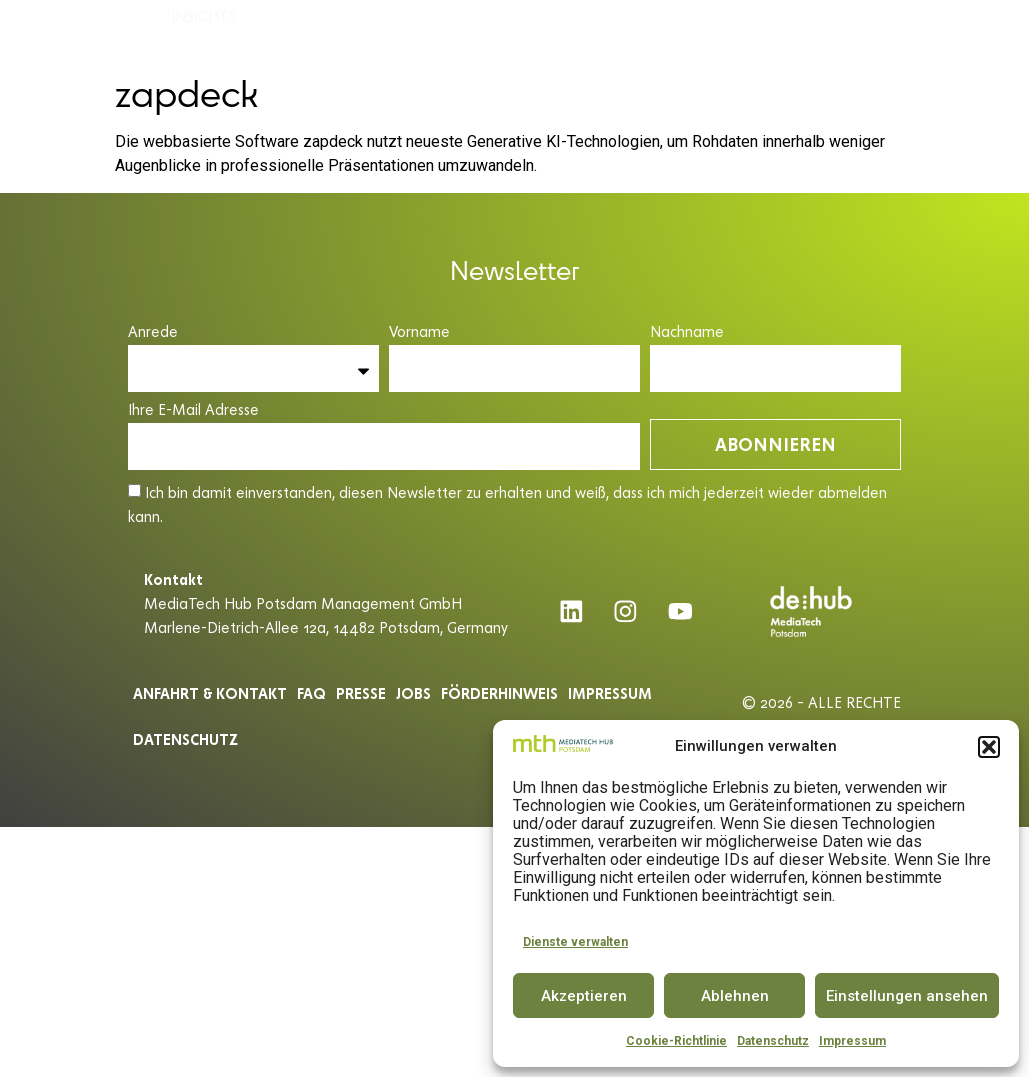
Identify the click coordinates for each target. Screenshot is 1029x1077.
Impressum (852, 1041)
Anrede (153, 332)
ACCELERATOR (368, 33)
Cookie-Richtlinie (676, 1041)
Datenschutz (773, 1041)
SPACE (458, 32)
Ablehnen (735, 996)
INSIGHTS (209, 79)
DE (948, 32)
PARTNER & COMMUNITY (787, 32)
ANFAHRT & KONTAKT (210, 693)
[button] (989, 747)
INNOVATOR (535, 32)
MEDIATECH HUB (235, 33)
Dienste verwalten (575, 942)
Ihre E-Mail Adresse (193, 410)
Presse (361, 693)
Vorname (419, 332)
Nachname (687, 332)
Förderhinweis (499, 693)
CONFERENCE (639, 32)
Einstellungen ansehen (907, 996)
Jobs (413, 693)
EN (985, 32)
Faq (311, 693)
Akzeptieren (584, 996)
